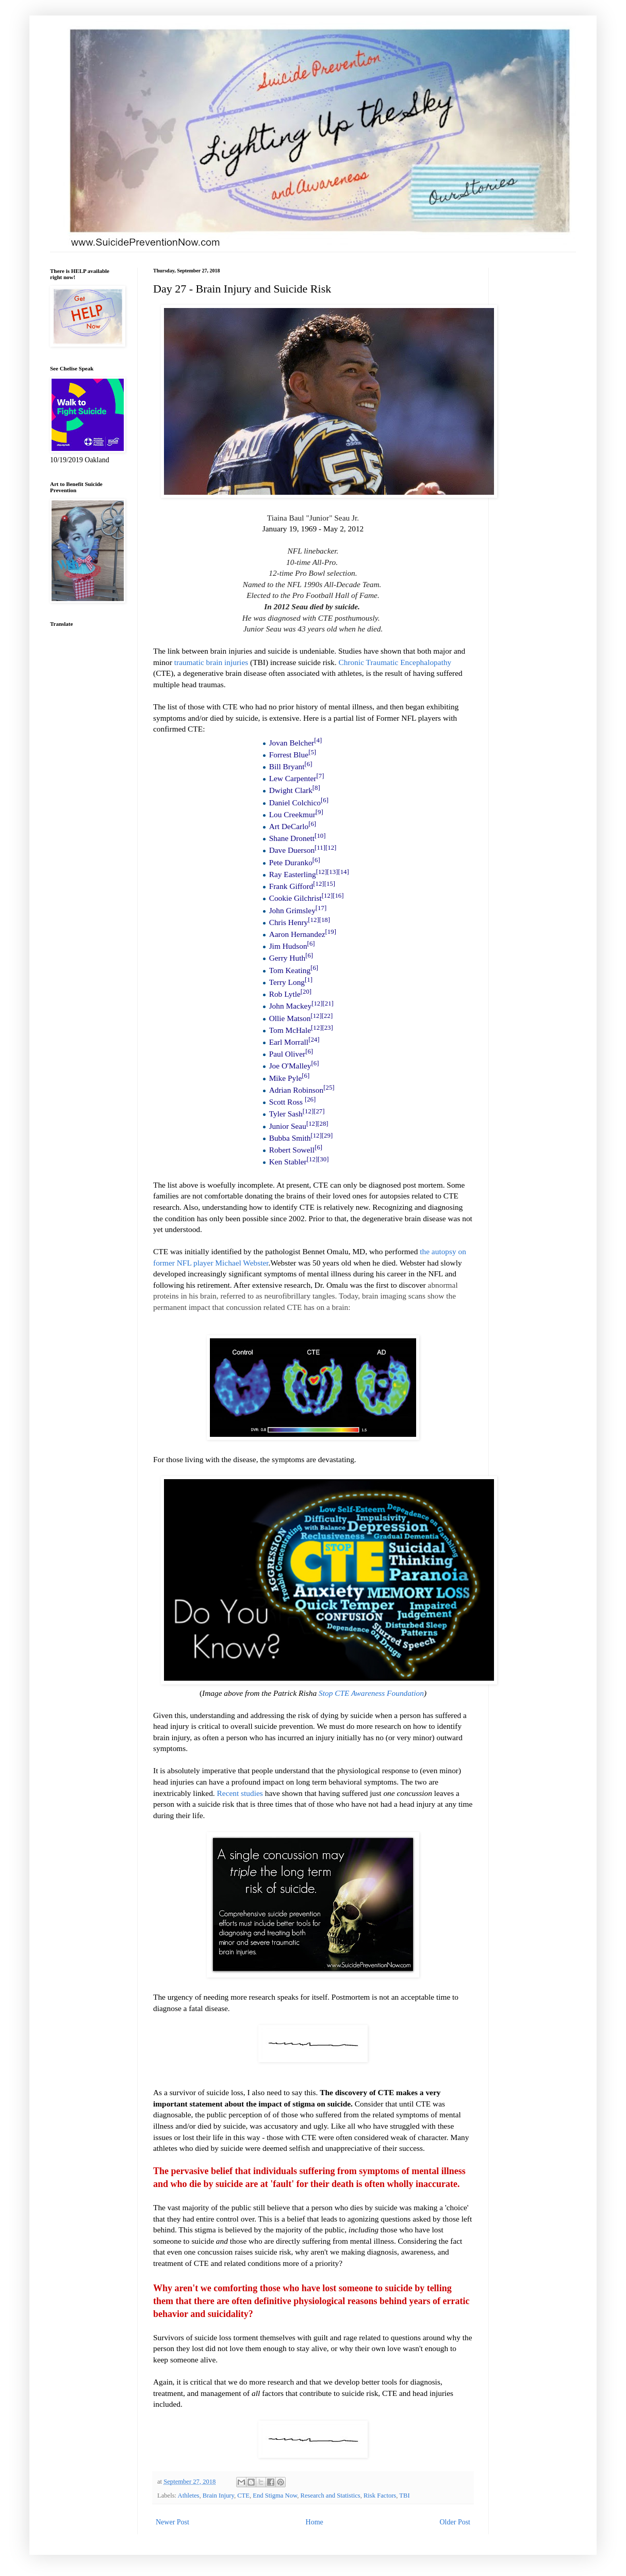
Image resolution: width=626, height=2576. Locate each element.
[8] (316, 787)
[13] (332, 872)
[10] (320, 835)
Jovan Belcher (292, 742)
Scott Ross (286, 1101)
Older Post (455, 2522)
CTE (243, 2495)
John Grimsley (292, 910)
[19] (330, 931)
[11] (320, 847)
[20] (306, 991)
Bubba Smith (290, 1137)
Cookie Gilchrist (295, 898)
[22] (327, 1015)
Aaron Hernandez (297, 934)
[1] (308, 979)
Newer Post (172, 2522)
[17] (321, 907)
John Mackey (290, 1005)
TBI (404, 2495)
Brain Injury (218, 2495)
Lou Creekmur (292, 814)
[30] (323, 1159)
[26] (310, 1099)
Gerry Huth (287, 957)
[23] (327, 1027)
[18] (324, 920)
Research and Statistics (330, 2495)
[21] (328, 1003)
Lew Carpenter (293, 778)
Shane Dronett (292, 838)
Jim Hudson (288, 946)
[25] (328, 1087)
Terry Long (287, 982)
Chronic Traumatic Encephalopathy (394, 662)
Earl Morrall (289, 1042)
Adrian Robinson (296, 1090)
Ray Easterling (292, 874)
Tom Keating (290, 970)
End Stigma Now (275, 2495)
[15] (329, 883)
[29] (327, 1135)
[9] (319, 812)
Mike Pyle (285, 1078)
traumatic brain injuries (211, 662)
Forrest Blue (289, 754)
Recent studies (240, 1793)
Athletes (189, 2495)
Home (314, 2522)
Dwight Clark (290, 790)
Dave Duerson (292, 850)
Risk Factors (380, 2495)
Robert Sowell (292, 1149)
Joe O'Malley (290, 1065)
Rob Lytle (285, 994)
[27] (319, 1111)
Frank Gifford (291, 886)
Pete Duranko (290, 862)
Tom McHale (290, 1030)
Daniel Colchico (295, 802)
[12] (330, 847)
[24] (313, 1039)
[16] (338, 895)
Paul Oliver (287, 1053)
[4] (318, 739)
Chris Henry (288, 922)
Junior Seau (287, 1126)
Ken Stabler (288, 1161)
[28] (322, 1123)
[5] (312, 752)
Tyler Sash (286, 1113)
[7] (320, 776)
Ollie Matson (290, 1018)
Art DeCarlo (289, 826)
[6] (308, 764)
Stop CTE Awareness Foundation (371, 1693)
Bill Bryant (287, 766)
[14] (343, 872)
